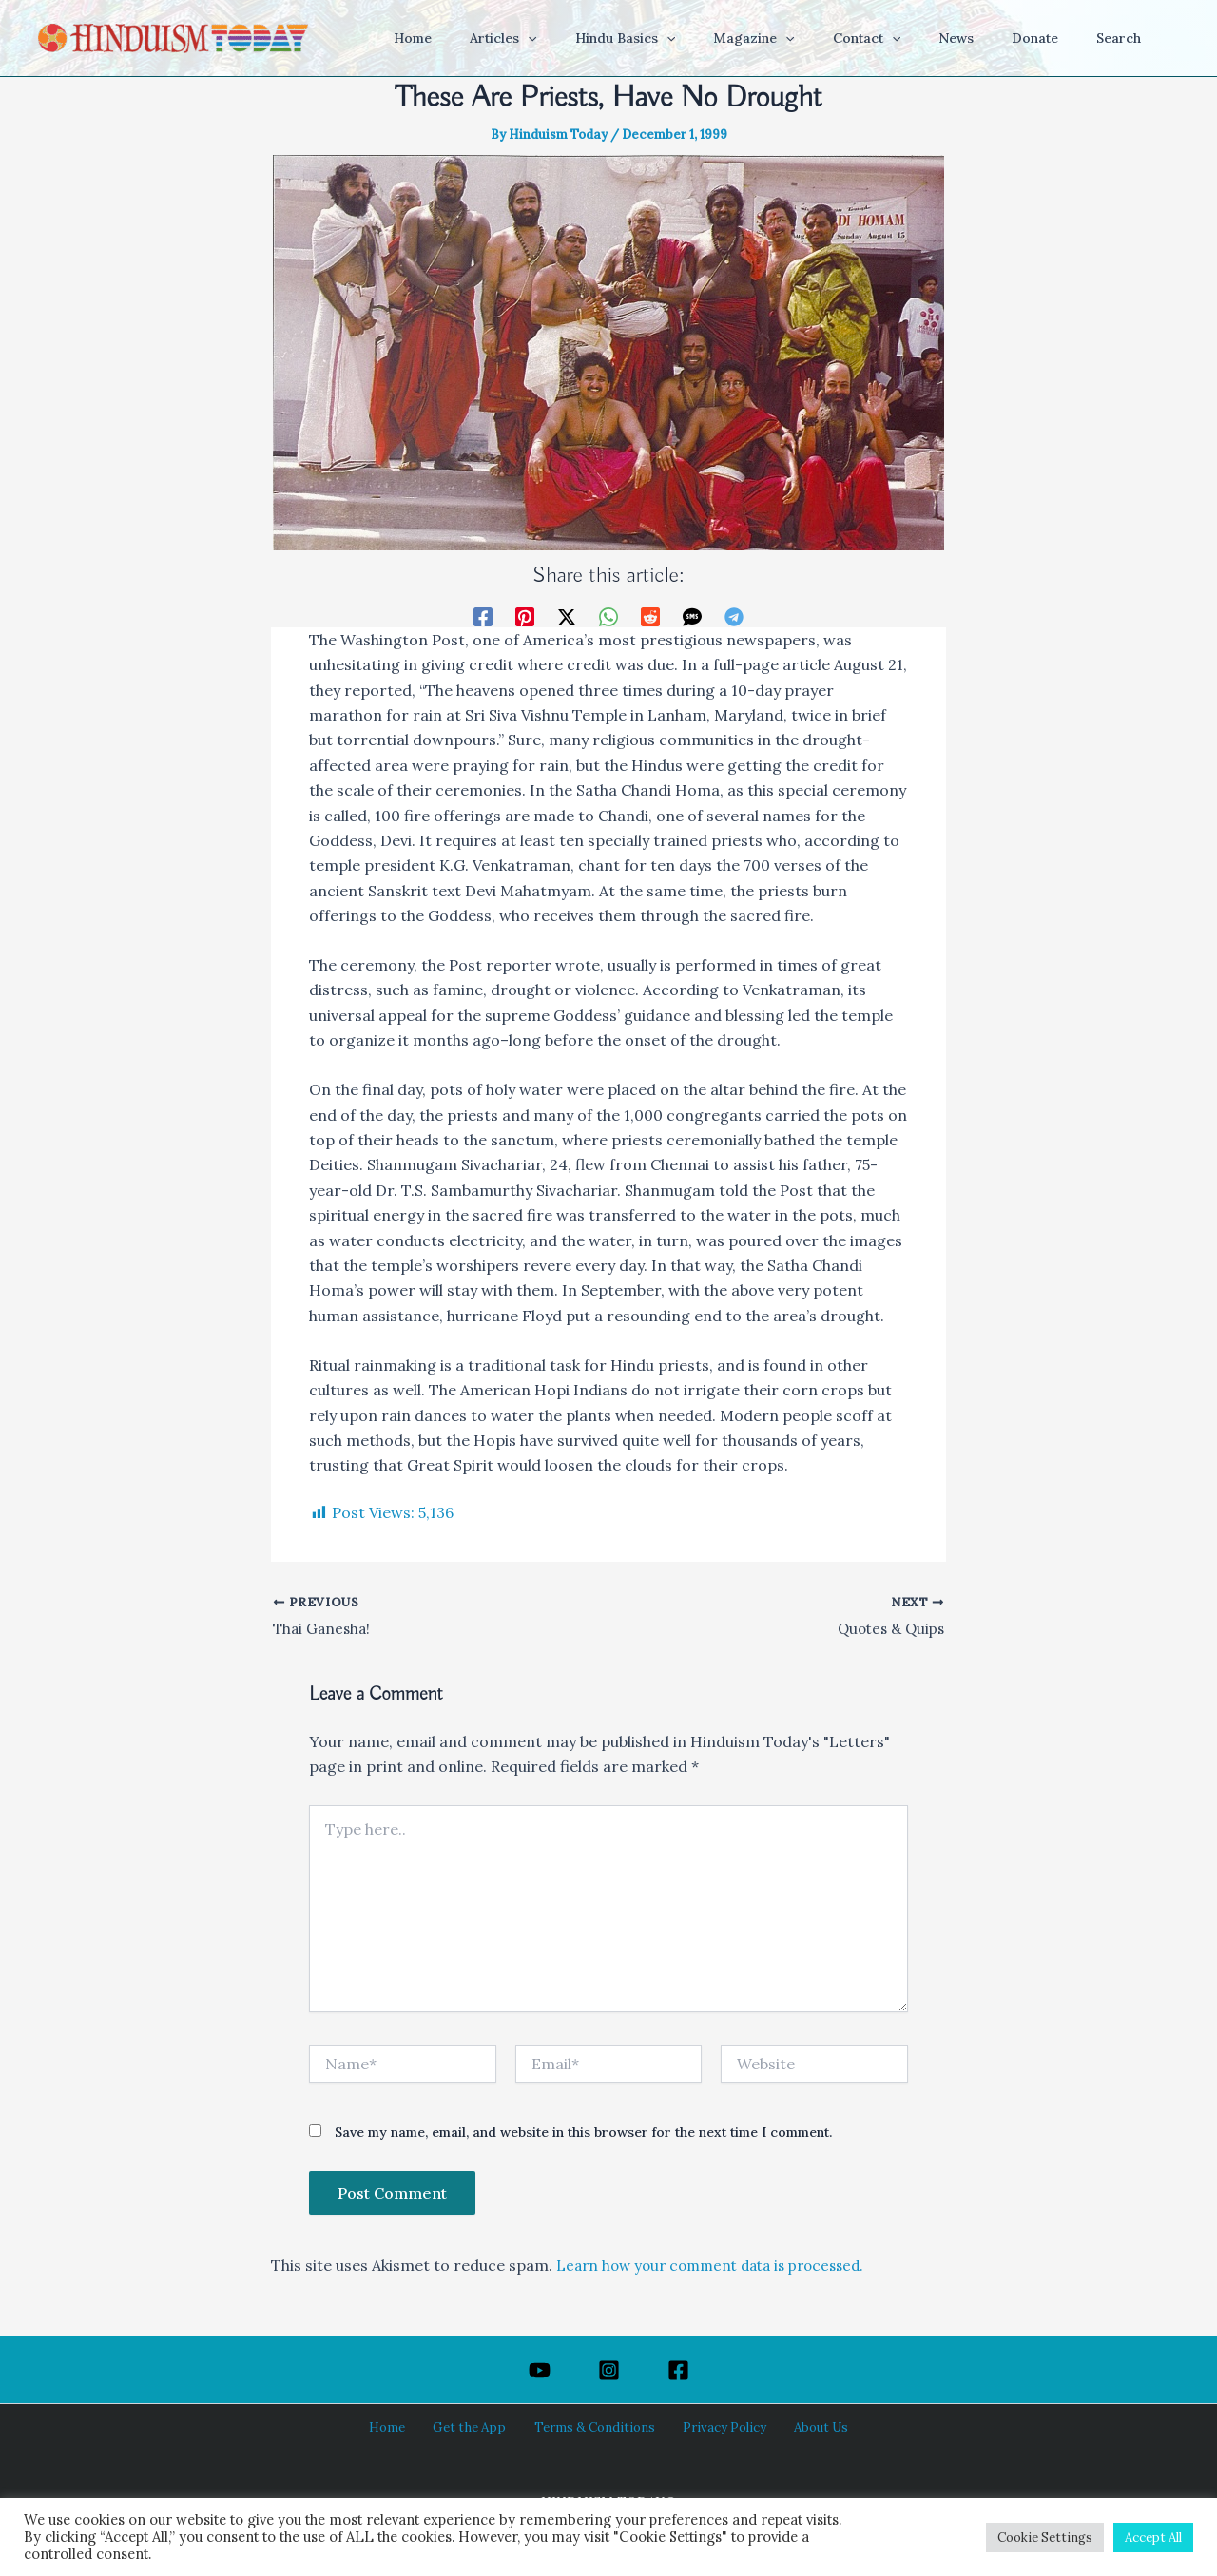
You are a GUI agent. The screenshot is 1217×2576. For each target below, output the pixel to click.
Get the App (476, 2427)
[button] (601, 38)
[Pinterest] (524, 615)
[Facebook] (483, 615)
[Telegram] (734, 615)
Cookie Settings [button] (1044, 2537)
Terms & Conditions (593, 2427)
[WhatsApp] (608, 615)
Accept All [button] (1153, 2537)
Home (405, 2427)
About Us (801, 2427)
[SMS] (692, 615)
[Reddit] (650, 615)
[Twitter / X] (566, 615)
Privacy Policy (714, 2427)
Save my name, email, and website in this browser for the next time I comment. (583, 2134)
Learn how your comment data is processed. (719, 2267)
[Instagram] (609, 2370)
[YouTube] (540, 2370)
